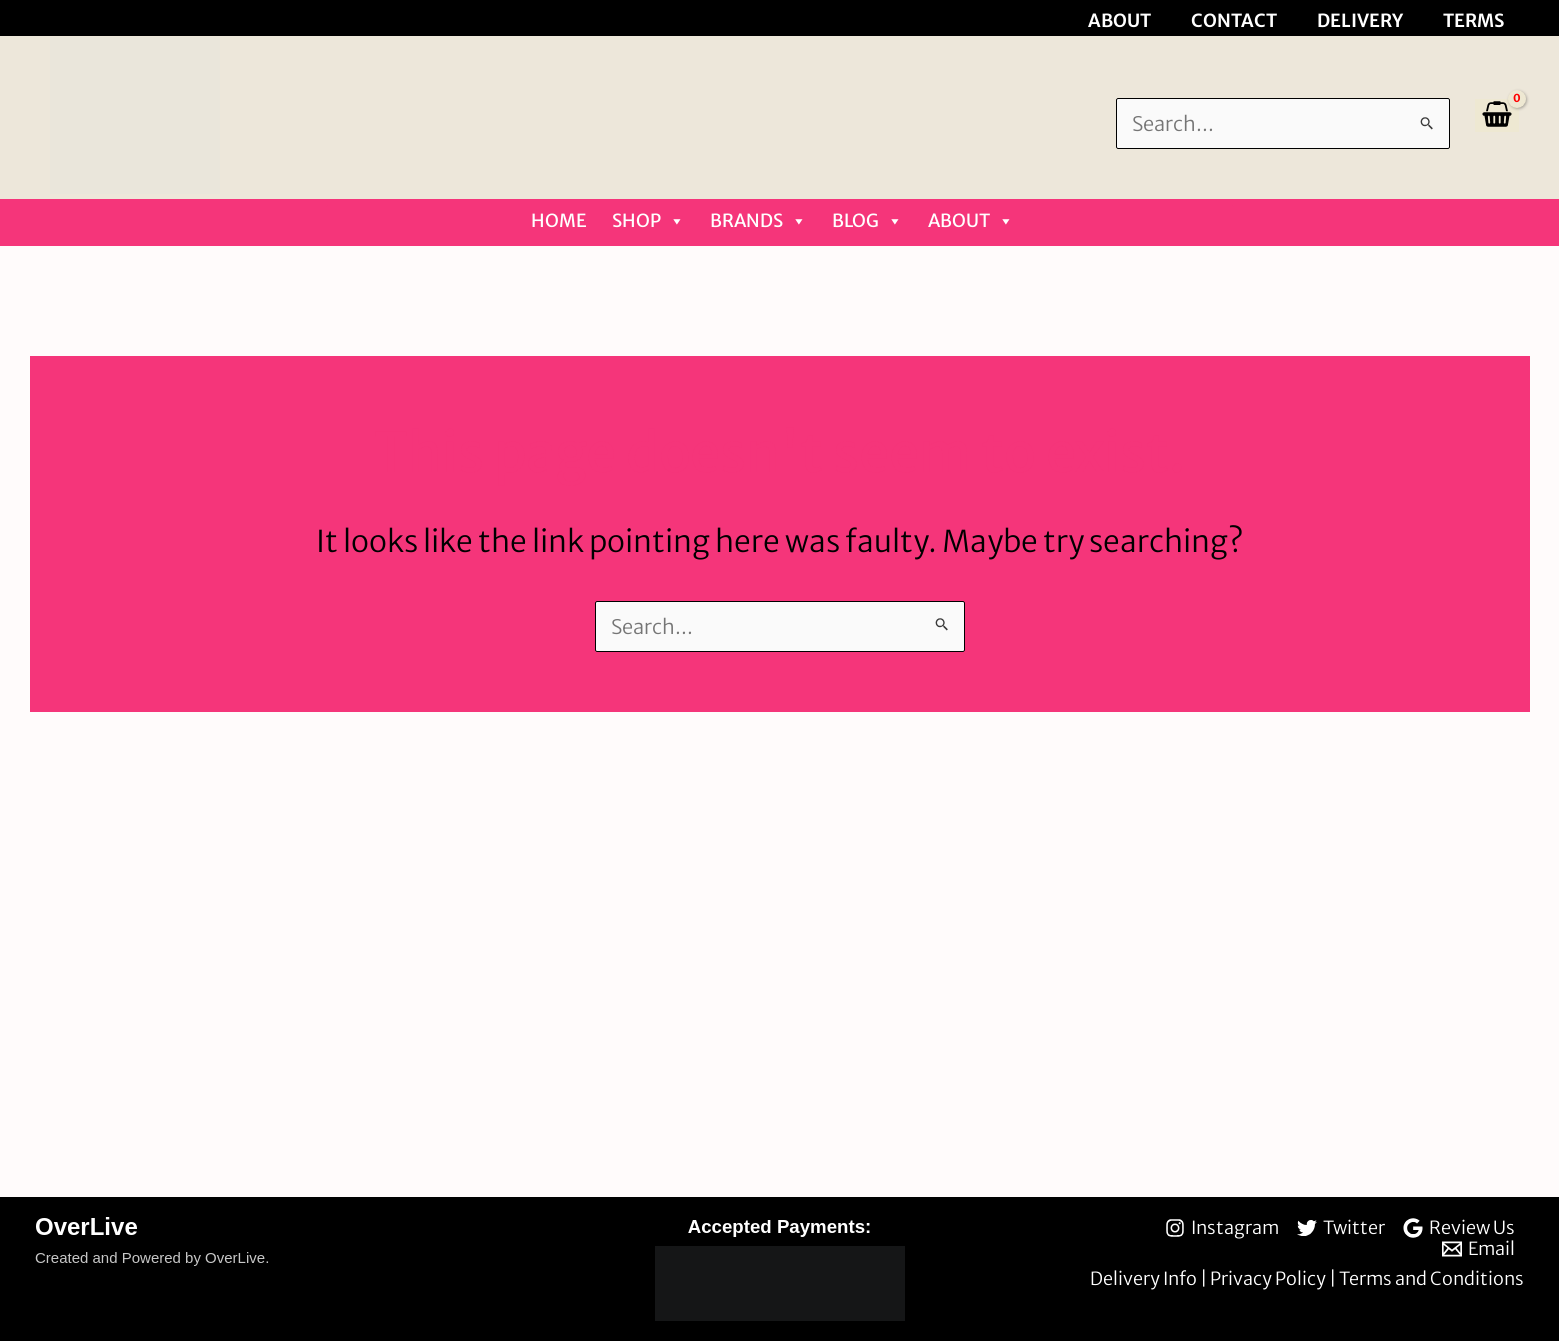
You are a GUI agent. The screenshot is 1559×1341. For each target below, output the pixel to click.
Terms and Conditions (1431, 1278)
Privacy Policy (1269, 1278)
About (971, 221)
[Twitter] (1341, 1228)
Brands (758, 221)
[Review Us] (1459, 1228)
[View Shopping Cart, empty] (1497, 115)
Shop (648, 221)
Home (559, 220)
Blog (867, 221)
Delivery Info (1145, 1278)
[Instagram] (1222, 1228)
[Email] (1478, 1249)
